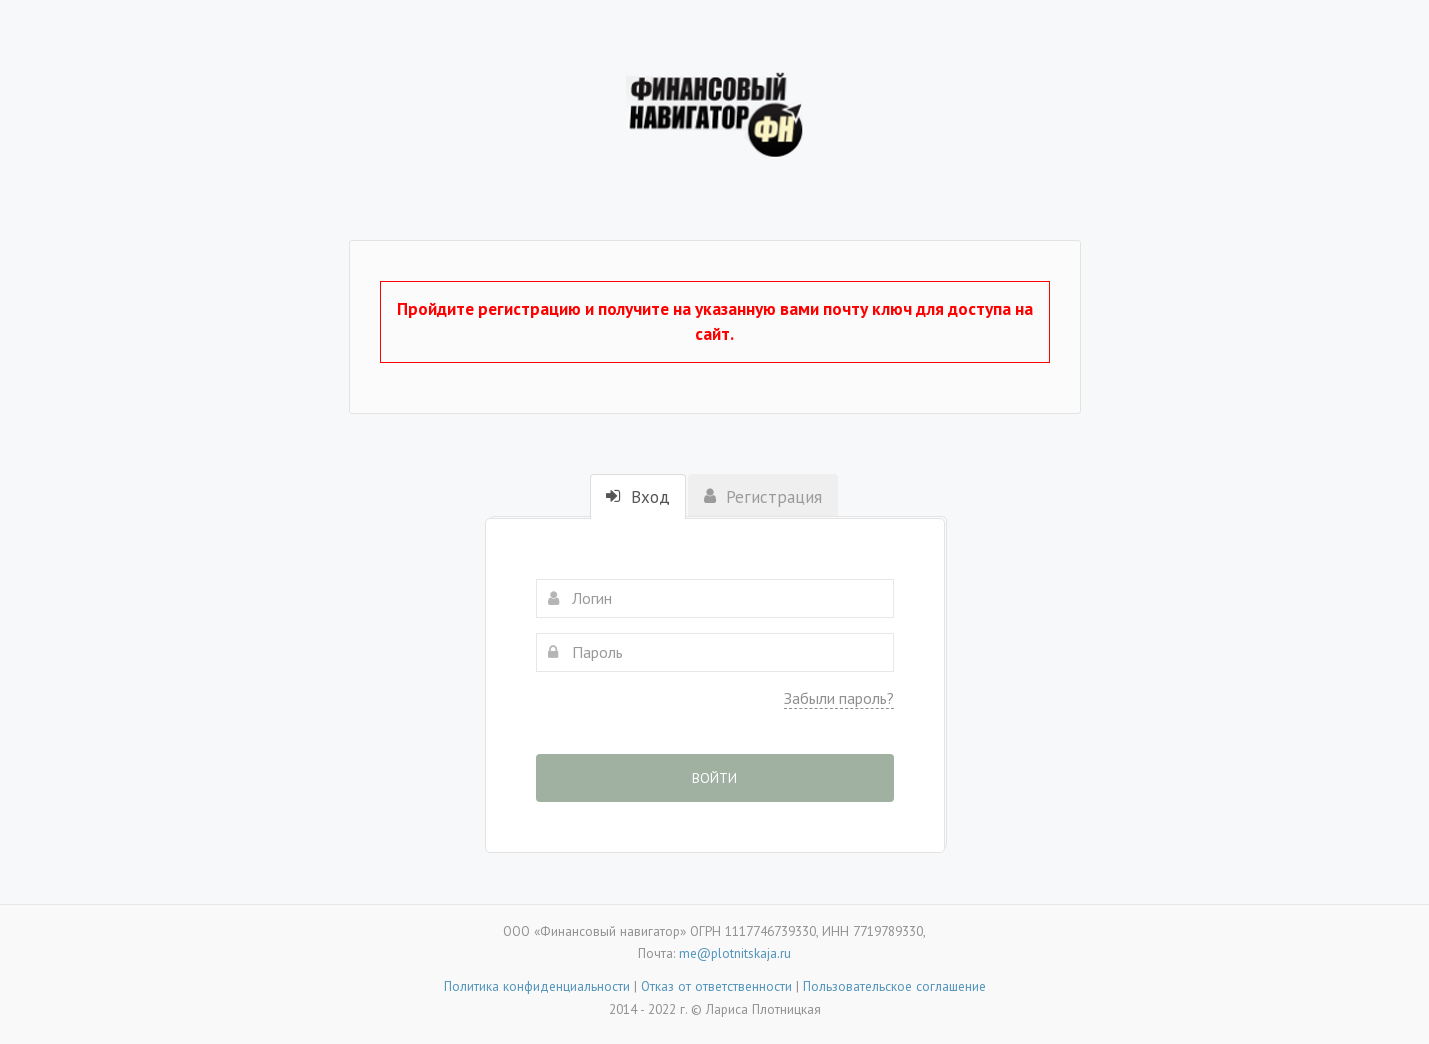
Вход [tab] (638, 497)
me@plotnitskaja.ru (735, 953)
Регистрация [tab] (763, 497)
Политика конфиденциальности (537, 986)
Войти (714, 778)
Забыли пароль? (839, 698)
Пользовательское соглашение (894, 986)
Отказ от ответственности (716, 986)
